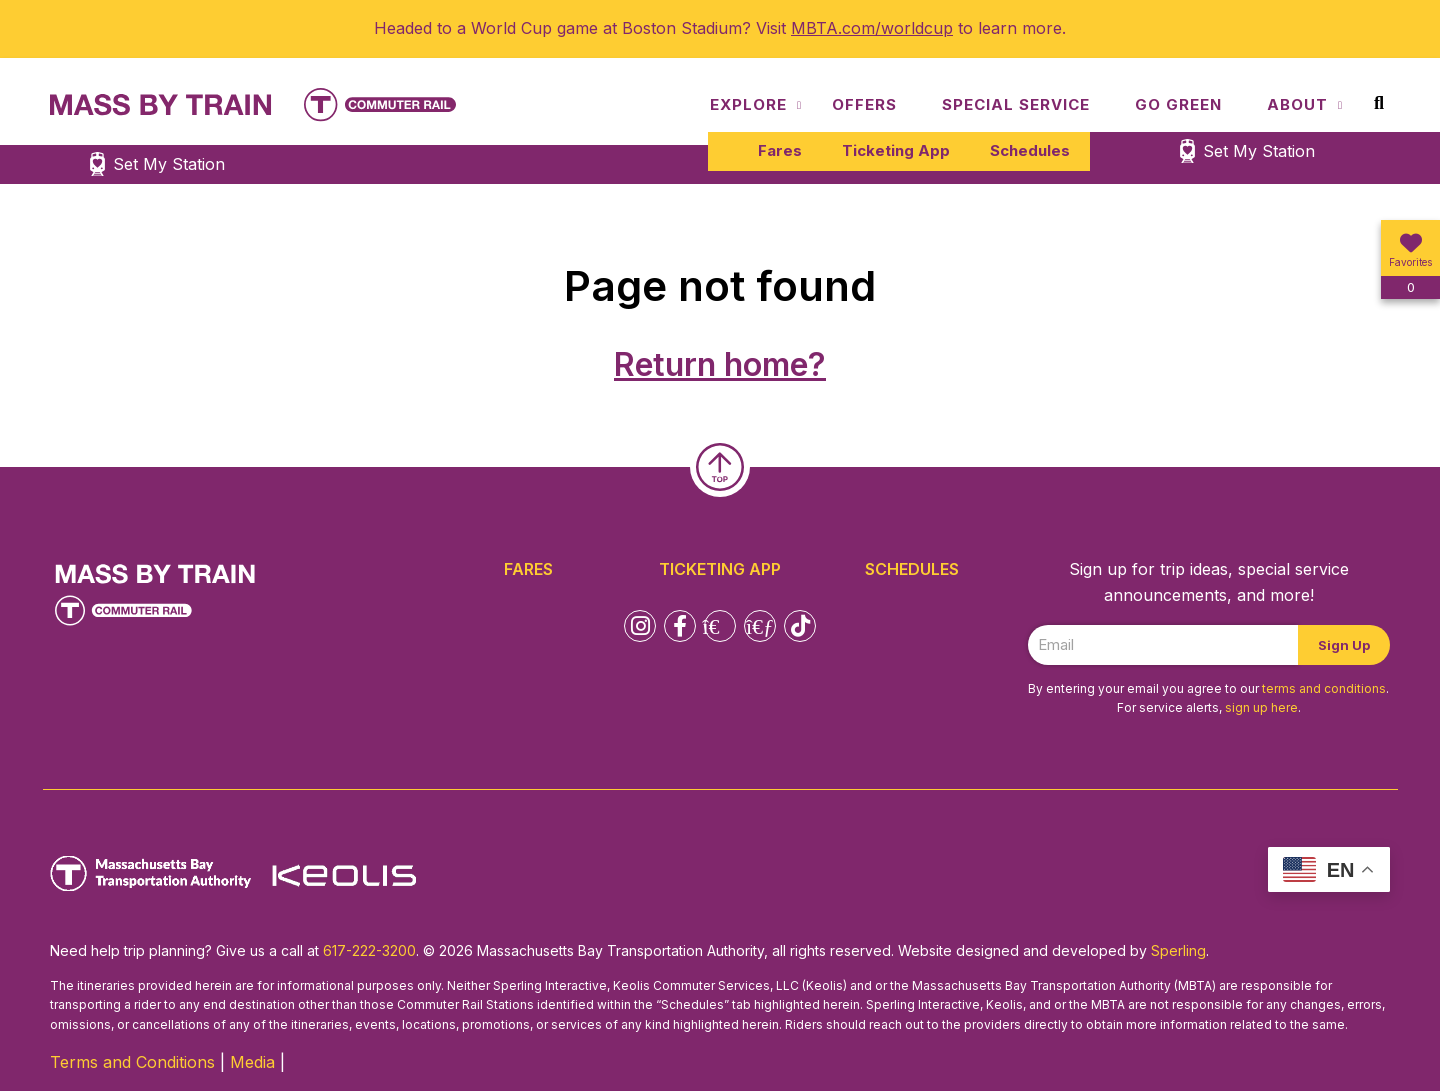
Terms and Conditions (132, 1062)
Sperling (1178, 950)
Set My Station (1259, 151)
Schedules (1030, 150)
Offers (864, 104)
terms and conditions (1324, 688)
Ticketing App (896, 150)
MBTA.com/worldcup (872, 28)
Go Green (1178, 104)
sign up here (1261, 707)
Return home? (720, 364)
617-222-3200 (369, 950)
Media (252, 1062)
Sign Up (1344, 645)
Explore (748, 104)
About (1297, 104)
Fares (780, 150)
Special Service (1016, 104)
